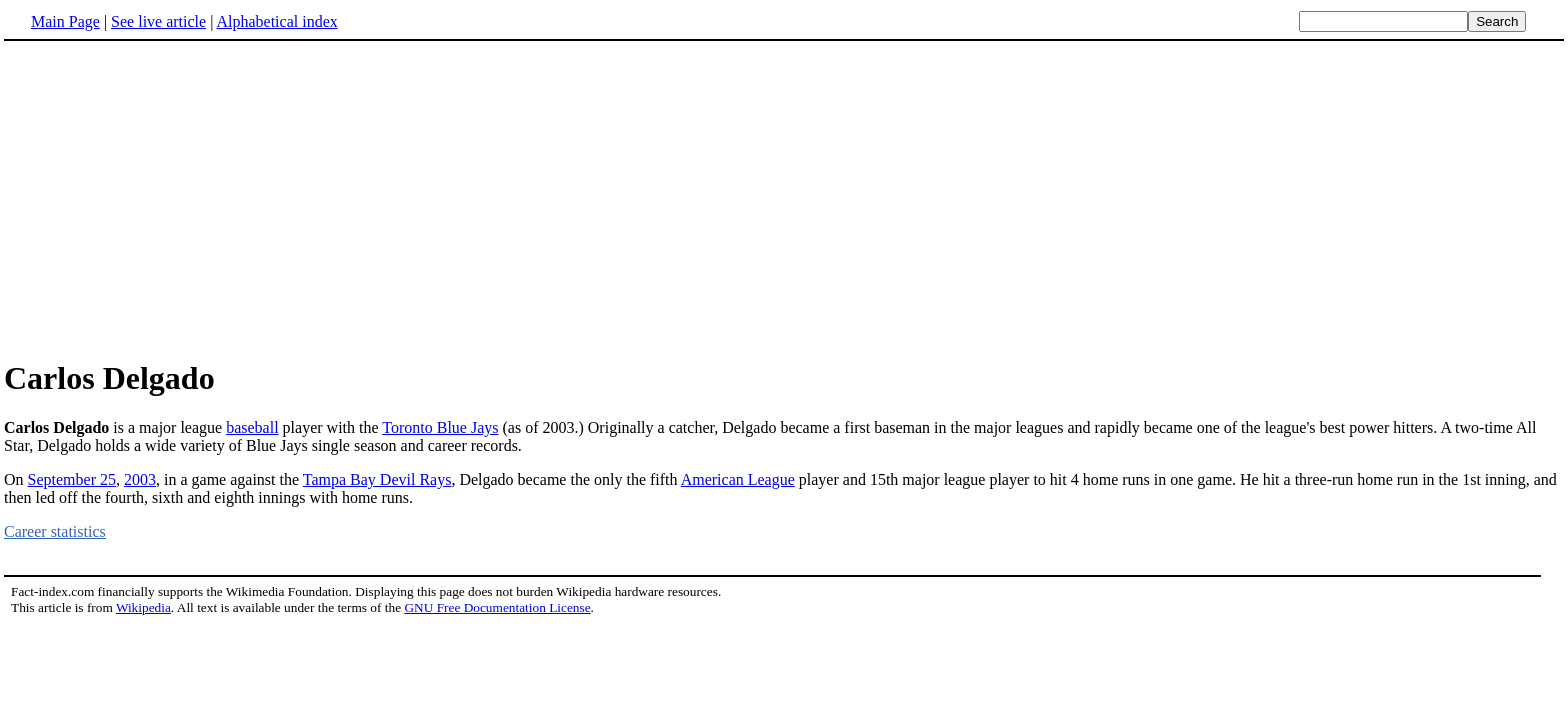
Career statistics (55, 531)
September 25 (72, 479)
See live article (158, 21)
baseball (252, 427)
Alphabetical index (276, 21)
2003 (140, 479)
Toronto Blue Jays (440, 427)
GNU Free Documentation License (497, 607)
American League (738, 479)
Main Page (65, 21)
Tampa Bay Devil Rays (377, 479)
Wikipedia (143, 607)
